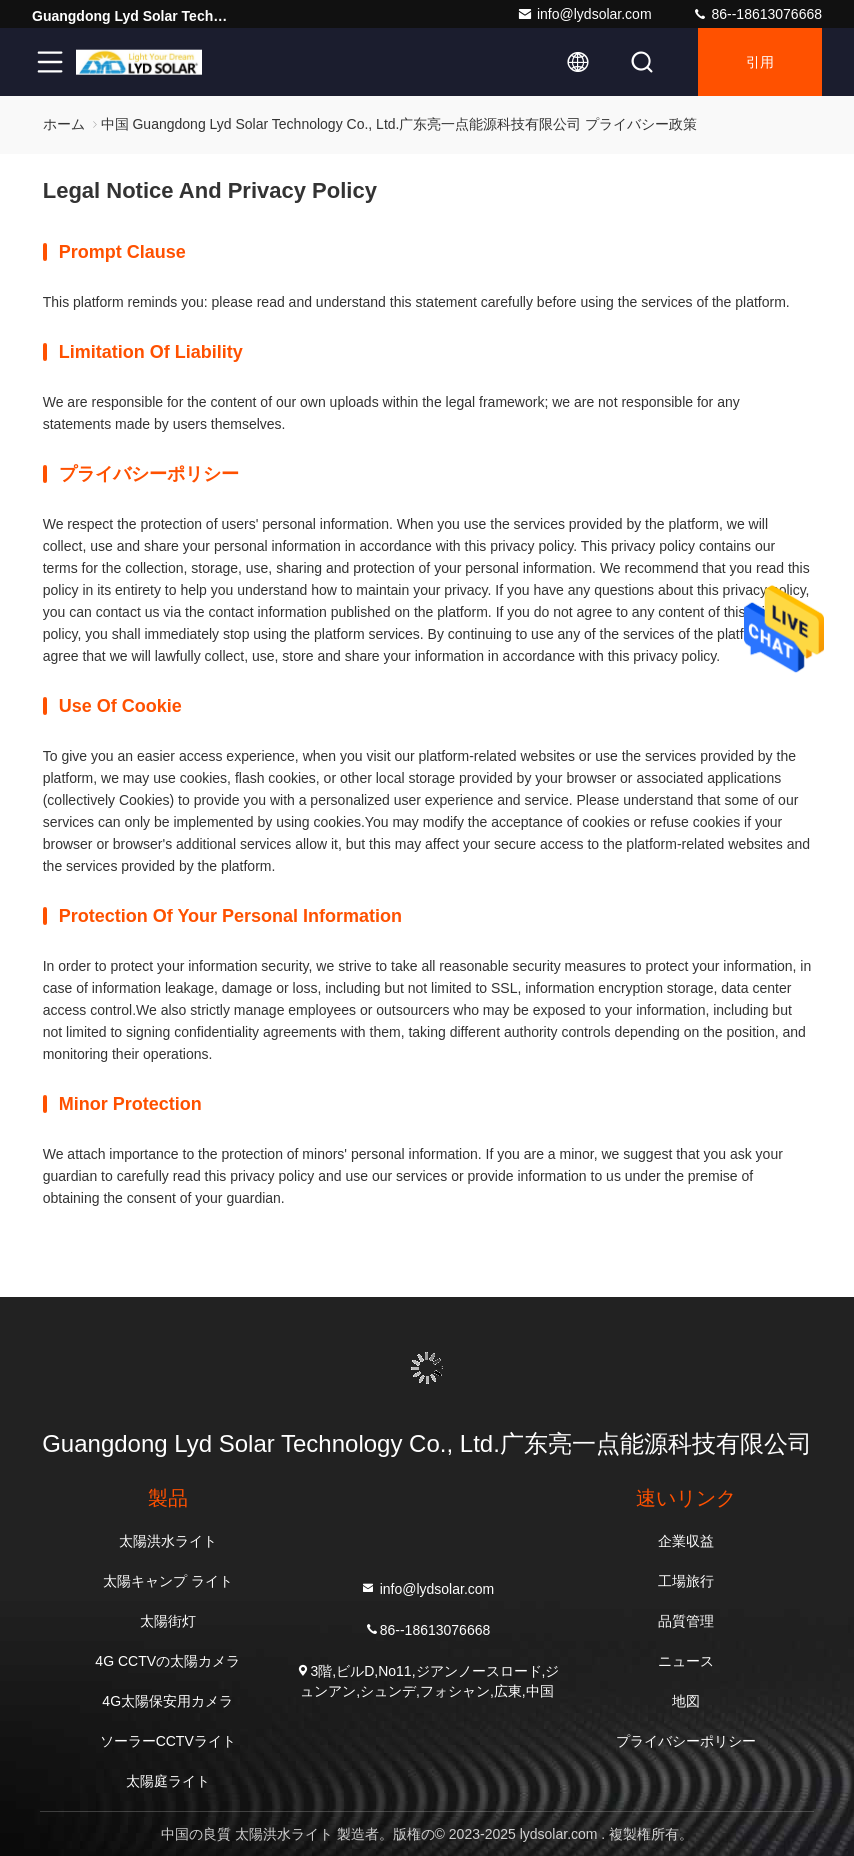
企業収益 (686, 1541)
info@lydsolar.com (584, 14)
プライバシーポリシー (686, 1741)
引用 (760, 62)
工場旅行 (686, 1581)
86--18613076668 (757, 14)
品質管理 (686, 1621)
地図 (686, 1701)
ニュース (686, 1661)
